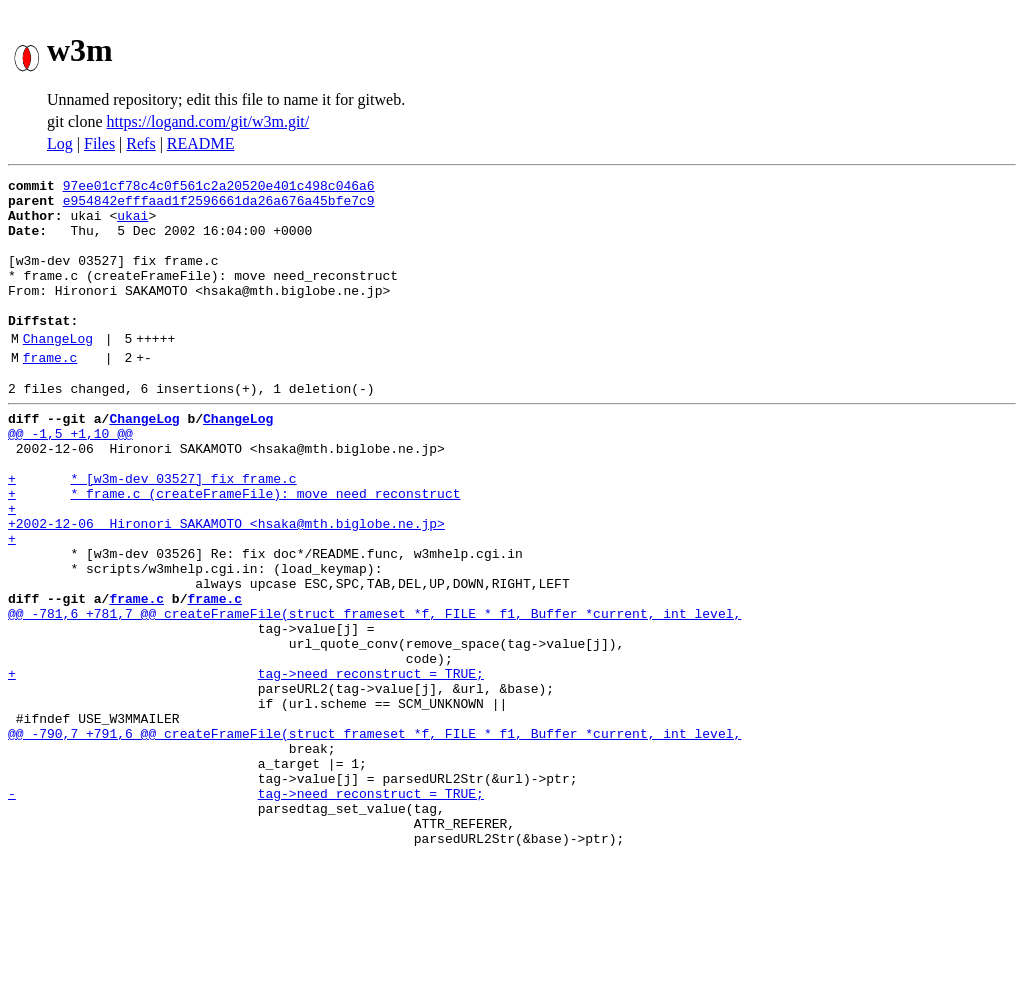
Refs (140, 143)
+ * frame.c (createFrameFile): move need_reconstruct (234, 550)
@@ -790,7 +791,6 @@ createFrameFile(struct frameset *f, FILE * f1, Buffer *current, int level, (374, 838)
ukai (132, 224)
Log (60, 143)
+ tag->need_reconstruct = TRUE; (246, 766)
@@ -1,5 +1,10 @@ (70, 478)
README (201, 143)
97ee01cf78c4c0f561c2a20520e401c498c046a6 (219, 188)
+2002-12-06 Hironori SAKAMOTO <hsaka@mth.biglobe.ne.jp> (226, 586)
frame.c (50, 393)
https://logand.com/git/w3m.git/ (208, 121)
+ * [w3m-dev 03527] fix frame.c (152, 532)
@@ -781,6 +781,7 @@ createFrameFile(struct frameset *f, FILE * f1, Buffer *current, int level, (374, 694)
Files (99, 143)
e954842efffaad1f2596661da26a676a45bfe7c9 (219, 206)
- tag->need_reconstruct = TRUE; (246, 910)
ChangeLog (58, 371)
